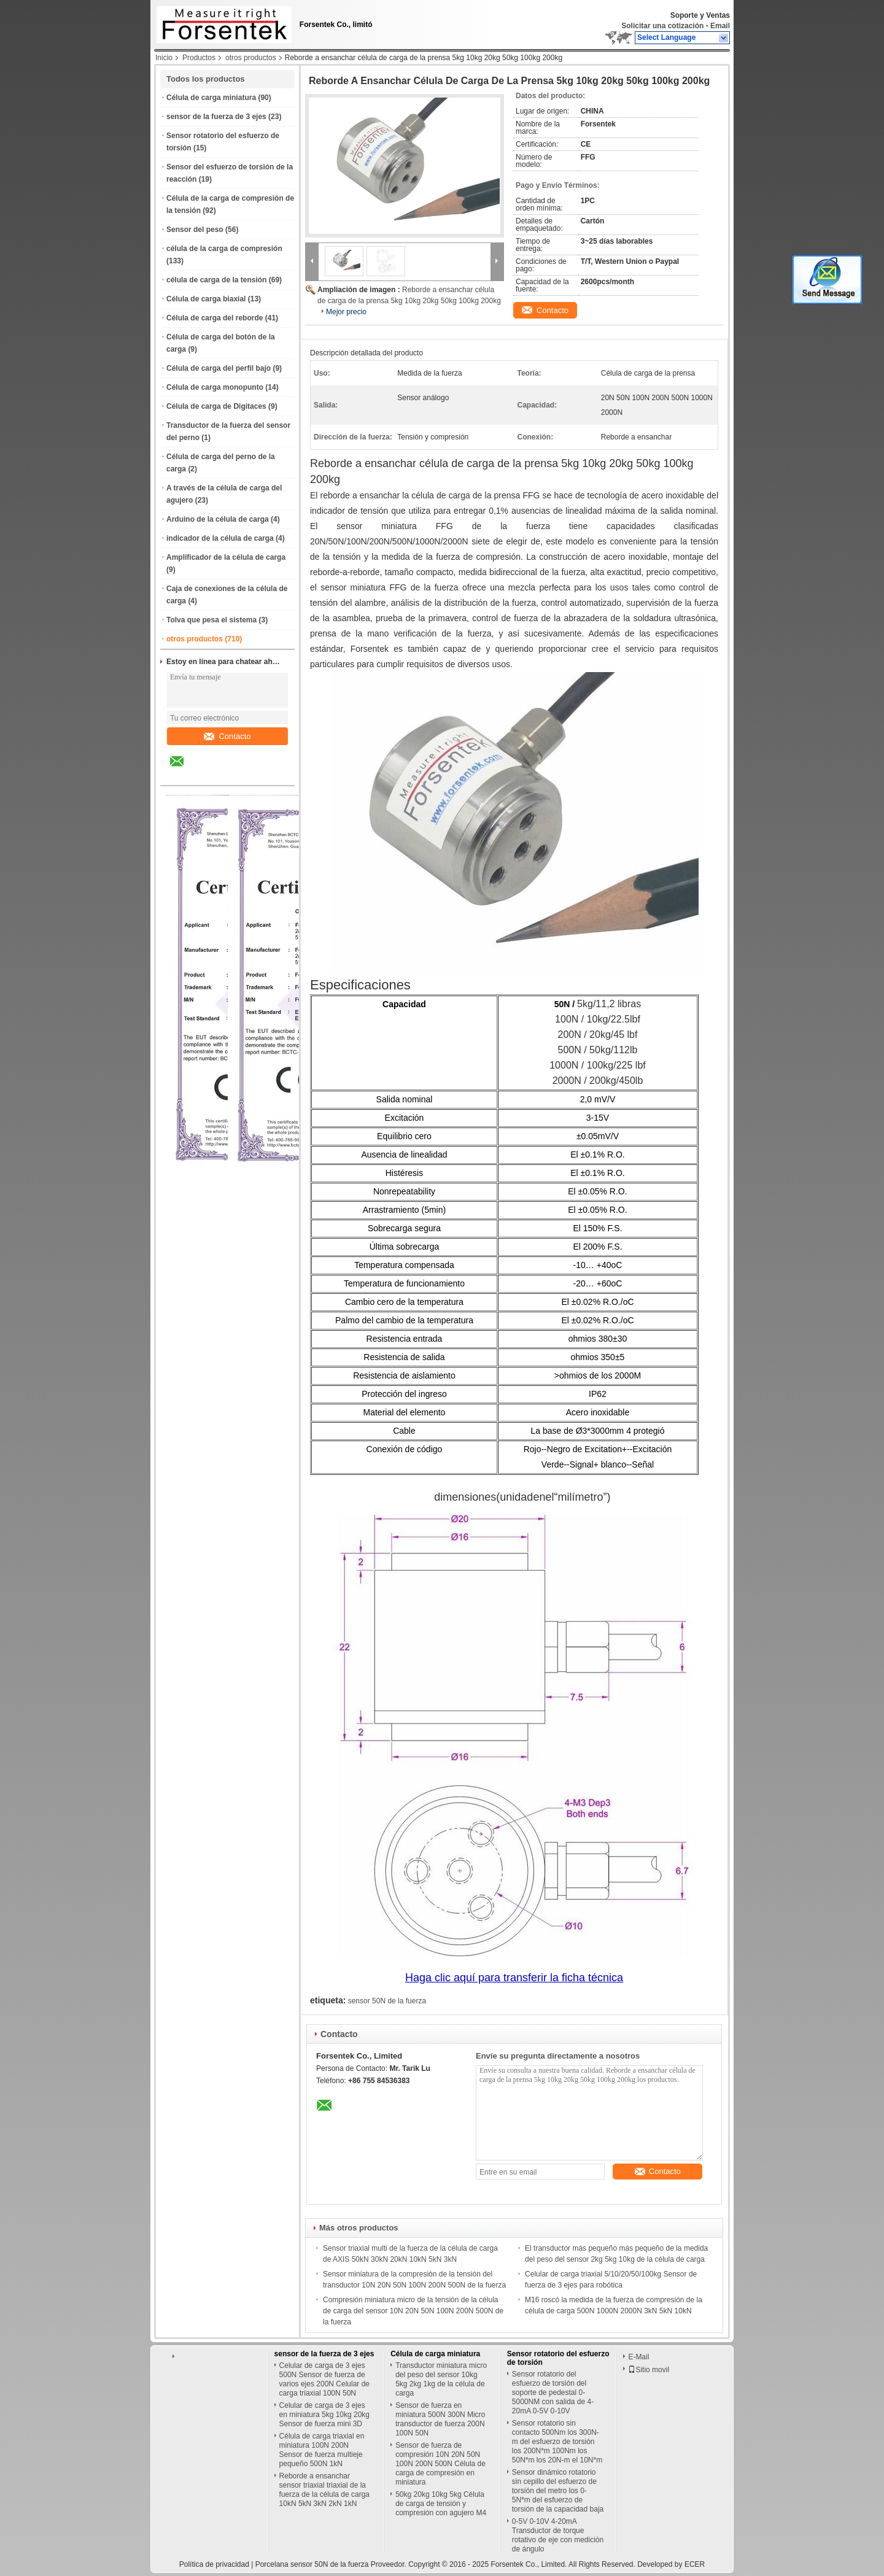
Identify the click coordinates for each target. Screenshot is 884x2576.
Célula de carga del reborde (214, 318)
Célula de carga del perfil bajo (218, 368)
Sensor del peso (194, 229)
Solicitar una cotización (662, 25)
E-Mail (638, 2357)
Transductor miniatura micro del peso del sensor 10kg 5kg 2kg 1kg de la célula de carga (441, 2379)
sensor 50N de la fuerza (387, 2001)
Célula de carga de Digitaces (216, 406)
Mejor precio (346, 311)
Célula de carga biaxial (206, 299)
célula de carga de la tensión (216, 280)
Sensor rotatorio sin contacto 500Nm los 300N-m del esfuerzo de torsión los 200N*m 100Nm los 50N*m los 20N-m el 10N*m (557, 2441)
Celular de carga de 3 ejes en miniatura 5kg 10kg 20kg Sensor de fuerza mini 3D (324, 2414)
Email (720, 25)
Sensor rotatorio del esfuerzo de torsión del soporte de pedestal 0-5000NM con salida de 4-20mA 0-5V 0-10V (553, 2392)
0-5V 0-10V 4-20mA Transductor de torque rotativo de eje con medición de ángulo (557, 2535)
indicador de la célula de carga (220, 538)
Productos (198, 57)
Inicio (164, 57)
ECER (694, 2564)
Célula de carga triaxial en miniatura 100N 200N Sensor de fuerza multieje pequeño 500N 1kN (322, 2450)
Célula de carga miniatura (211, 97)
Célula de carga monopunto (214, 387)
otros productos (250, 57)
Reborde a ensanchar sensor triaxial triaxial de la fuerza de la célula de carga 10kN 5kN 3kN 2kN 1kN (324, 2490)
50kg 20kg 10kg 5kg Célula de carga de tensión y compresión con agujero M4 (440, 2503)
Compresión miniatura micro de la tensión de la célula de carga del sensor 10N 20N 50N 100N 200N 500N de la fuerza (413, 2311)
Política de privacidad (214, 2564)
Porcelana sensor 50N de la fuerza (312, 2564)
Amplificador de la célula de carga (225, 557)
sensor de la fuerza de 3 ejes (216, 116)
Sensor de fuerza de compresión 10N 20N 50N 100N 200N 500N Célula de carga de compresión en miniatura (440, 2463)
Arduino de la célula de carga (217, 519)
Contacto (227, 736)
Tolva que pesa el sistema (211, 620)
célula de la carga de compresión (224, 248)
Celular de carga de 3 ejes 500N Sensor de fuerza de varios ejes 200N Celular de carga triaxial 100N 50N (324, 2379)
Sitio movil (648, 2369)
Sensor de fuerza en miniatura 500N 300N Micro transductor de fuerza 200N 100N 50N (440, 2419)
